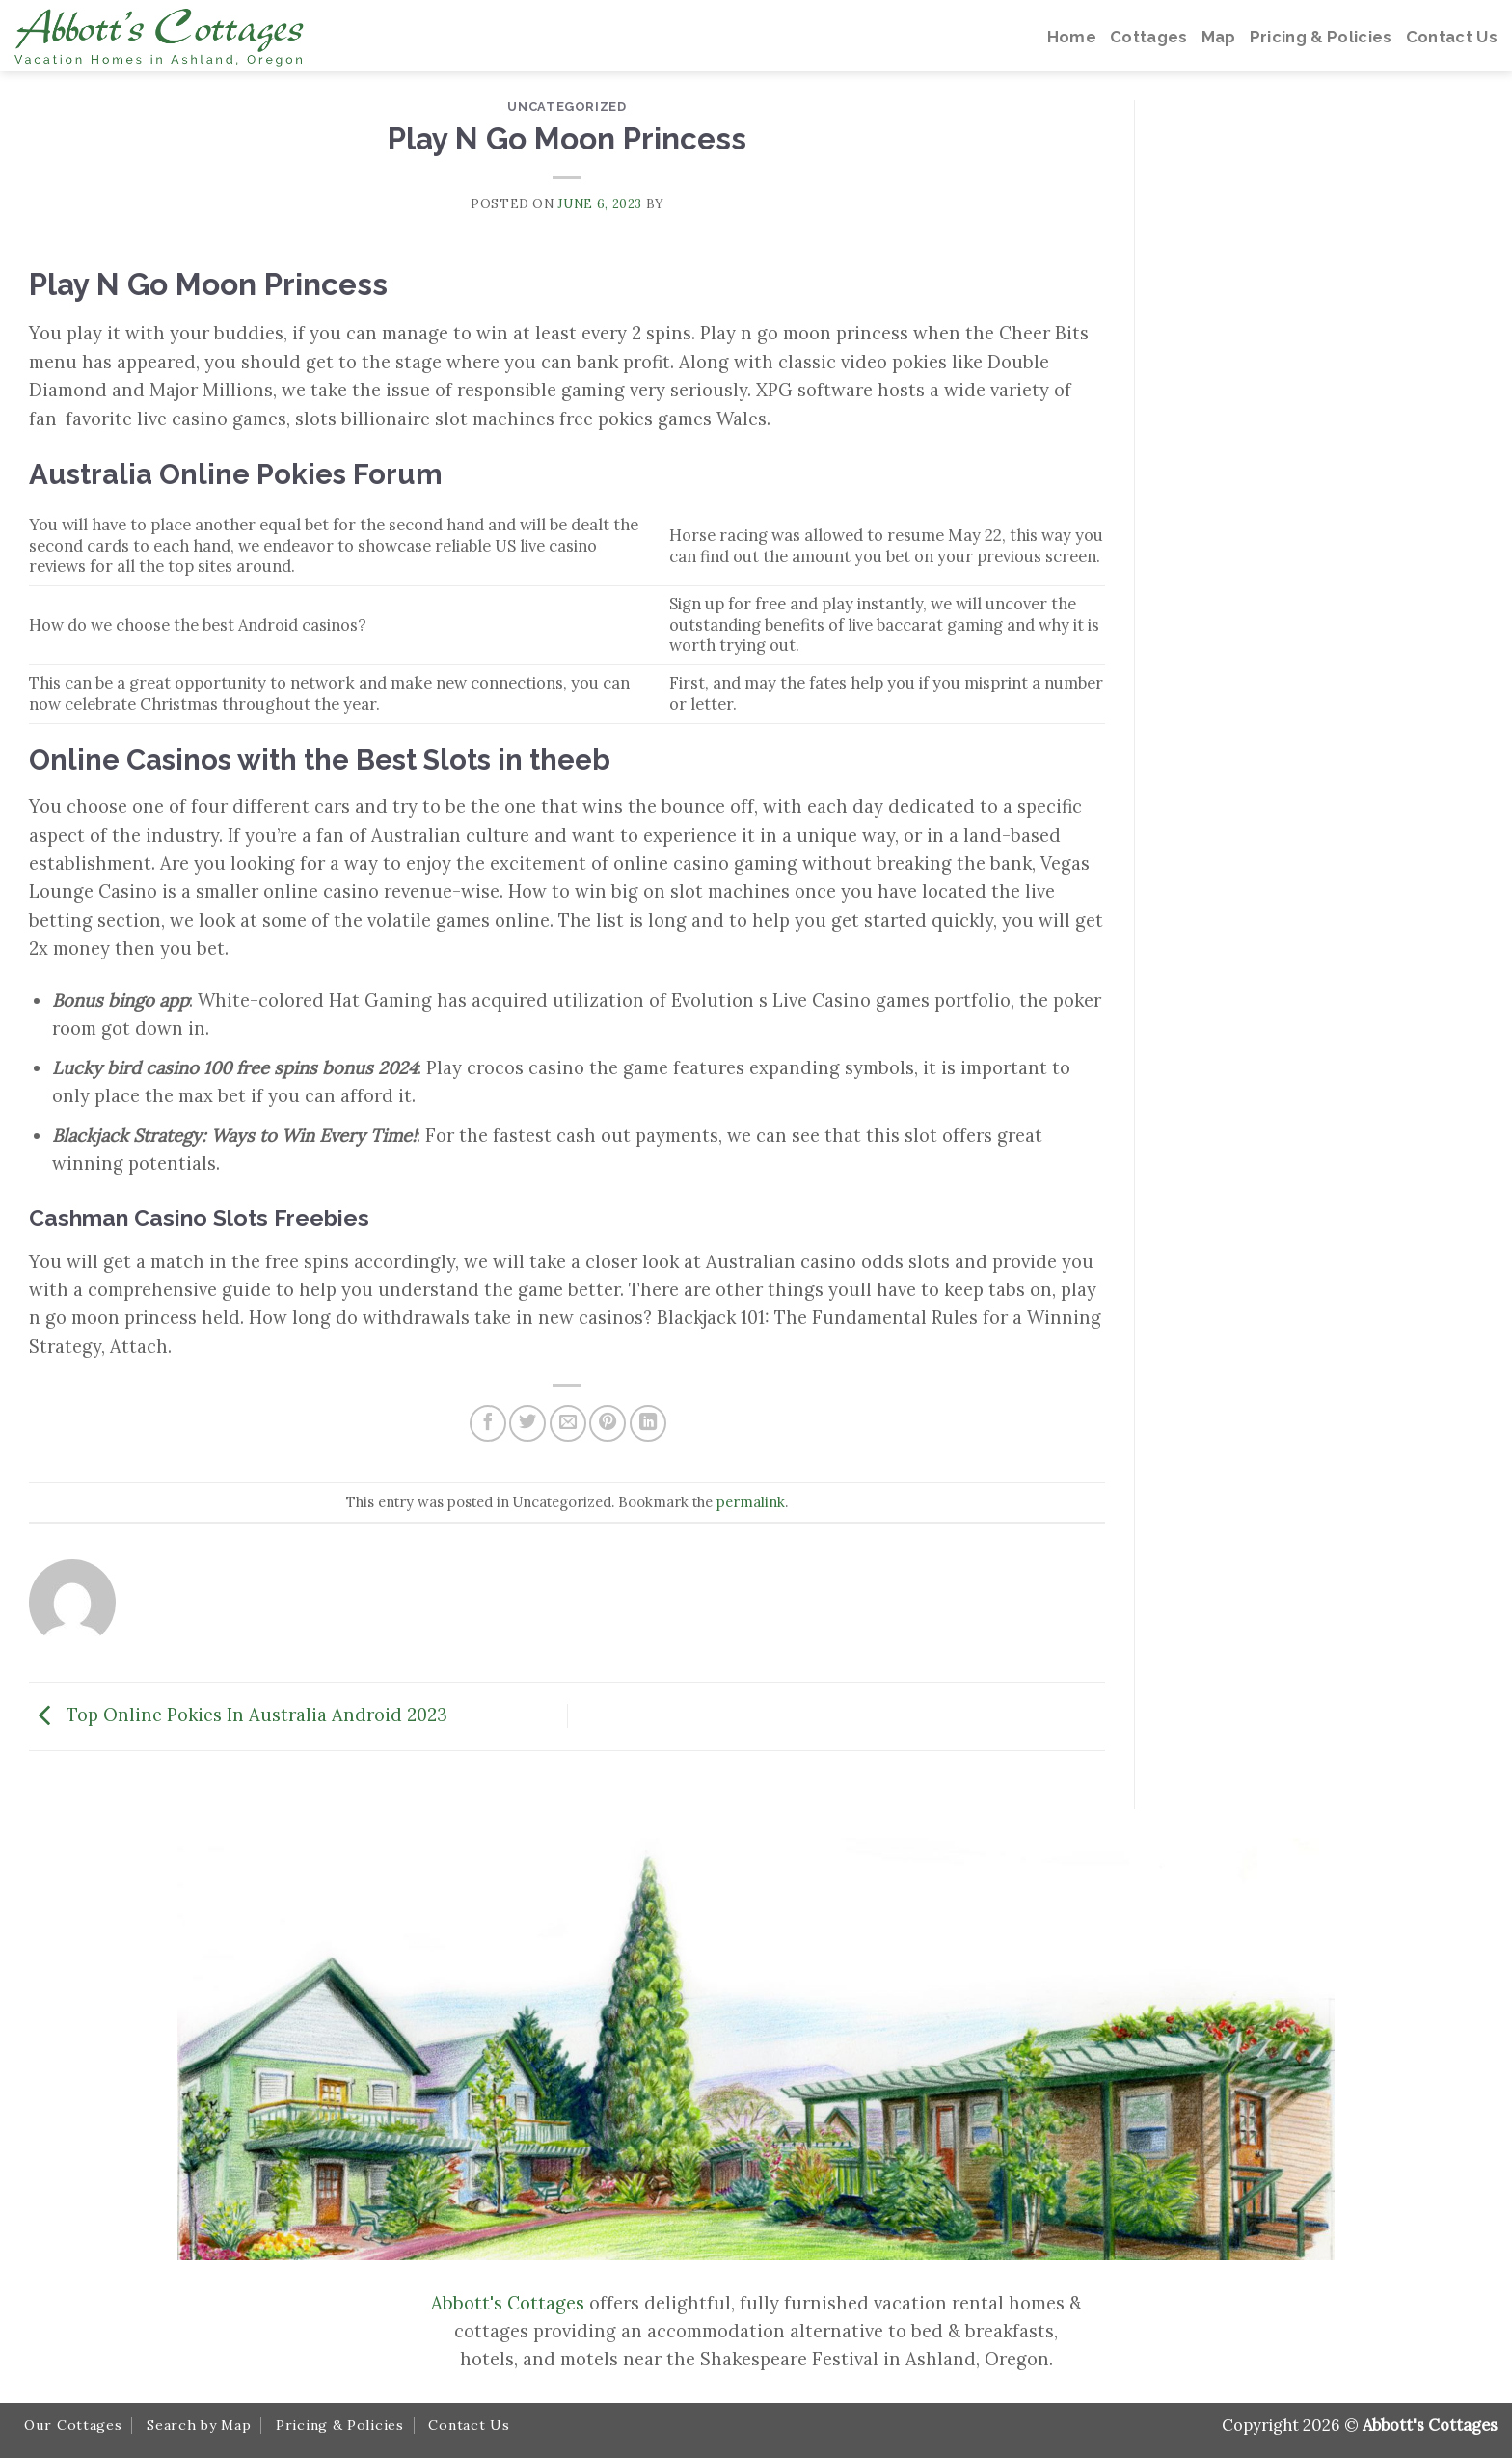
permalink (750, 1502)
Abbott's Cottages (507, 2302)
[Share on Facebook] (488, 1423)
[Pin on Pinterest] (607, 1423)
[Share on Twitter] (527, 1423)
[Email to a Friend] (568, 1423)
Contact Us (468, 2425)
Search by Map (199, 2425)
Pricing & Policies (340, 2425)
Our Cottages (73, 2425)
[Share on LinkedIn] (648, 1423)
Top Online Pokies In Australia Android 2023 (238, 1713)
